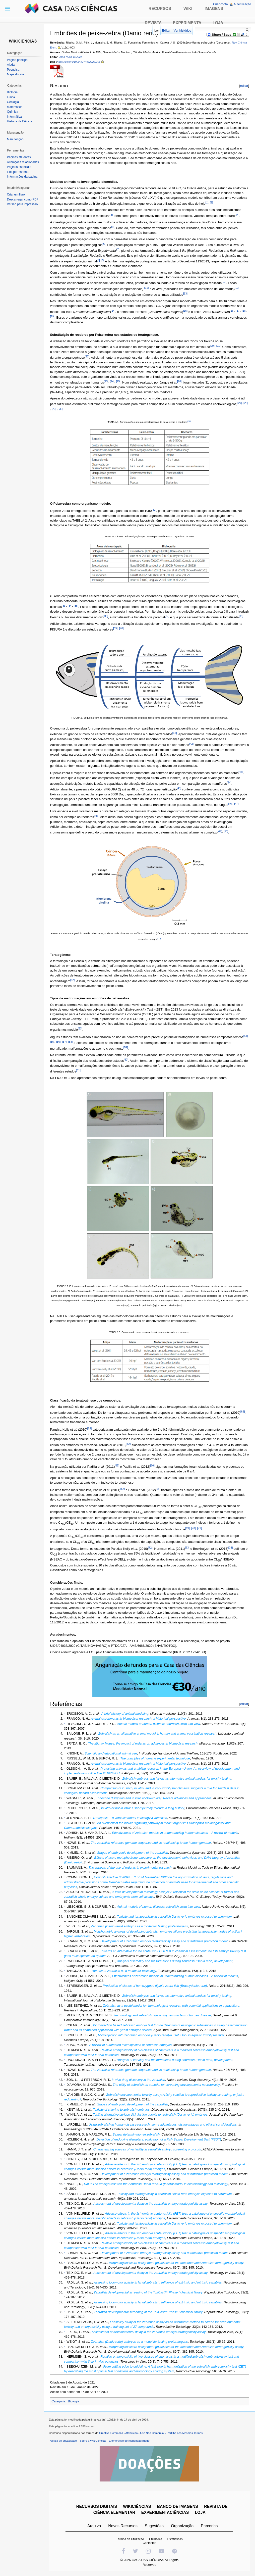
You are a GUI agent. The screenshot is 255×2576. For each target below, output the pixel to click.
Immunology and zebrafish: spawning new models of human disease (162, 2015)
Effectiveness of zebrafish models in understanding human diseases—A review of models (175, 1833)
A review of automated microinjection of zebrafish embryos (130, 2045)
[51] (159, 938)
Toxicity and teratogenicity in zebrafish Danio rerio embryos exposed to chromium (174, 1916)
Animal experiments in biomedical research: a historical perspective (138, 1718)
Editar (166, 30)
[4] (237, 214)
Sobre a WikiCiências (93, 2440)
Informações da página (22, 176)
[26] (179, 381)
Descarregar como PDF (22, 199)
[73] (187, 1547)
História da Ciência (19, 121)
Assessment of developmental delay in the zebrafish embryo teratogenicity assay (151, 2203)
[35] (76, 605)
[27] (240, 402)
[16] (232, 310)
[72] (150, 1547)
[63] (89, 1428)
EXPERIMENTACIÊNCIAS (165, 2512)
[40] (121, 628)
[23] (106, 381)
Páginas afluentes (19, 157)
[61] (78, 1070)
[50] (226, 831)
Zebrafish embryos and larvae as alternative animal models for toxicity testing (176, 1778)
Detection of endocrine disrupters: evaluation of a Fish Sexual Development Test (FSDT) (158, 2139)
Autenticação (242, 4)
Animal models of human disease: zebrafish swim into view (158, 1724)
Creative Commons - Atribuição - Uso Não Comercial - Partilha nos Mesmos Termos (151, 2432)
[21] (218, 345)
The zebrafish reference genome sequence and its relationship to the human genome (151, 1843)
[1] (206, 202)
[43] (241, 771)
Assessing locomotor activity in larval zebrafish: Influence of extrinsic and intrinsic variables (158, 2282)
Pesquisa (13, 69)
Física (11, 97)
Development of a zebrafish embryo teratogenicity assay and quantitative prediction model (163, 1941)
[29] (54, 408)
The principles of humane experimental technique (155, 1758)
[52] (72, 979)
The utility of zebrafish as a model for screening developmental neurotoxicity (166, 2085)
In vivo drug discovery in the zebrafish (138, 2080)
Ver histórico (182, 30)
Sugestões (154, 2526)
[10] (224, 281)
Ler (156, 30)
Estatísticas (175, 2539)
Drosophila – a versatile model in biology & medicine (130, 1818)
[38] (241, 616)
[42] (191, 743)
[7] (118, 249)
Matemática (14, 107)
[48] (96, 815)
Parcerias (209, 2526)
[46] (230, 803)
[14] (113, 310)
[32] (154, 509)
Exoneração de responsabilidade (129, 2440)
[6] (104, 243)
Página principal (17, 60)
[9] (102, 260)
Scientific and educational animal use (110, 1753)
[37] (167, 616)
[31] (189, 421)
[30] (61, 408)
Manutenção (15, 139)
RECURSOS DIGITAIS (96, 2506)
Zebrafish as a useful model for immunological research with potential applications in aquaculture (171, 2005)
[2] (211, 202)
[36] (106, 616)
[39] (115, 628)
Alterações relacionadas (23, 162)
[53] (80, 1028)
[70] (193, 1528)
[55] (52, 1041)
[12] (237, 287)
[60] (126, 1059)
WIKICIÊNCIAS (137, 2506)
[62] (242, 1411)
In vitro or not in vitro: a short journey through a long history (142, 1808)
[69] (187, 1528)
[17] (238, 310)
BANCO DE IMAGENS (177, 2506)
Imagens (214, 8)
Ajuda (11, 64)
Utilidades (155, 2539)
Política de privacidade (63, 2440)
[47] (236, 803)
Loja (218, 23)
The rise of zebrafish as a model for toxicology (123, 1971)
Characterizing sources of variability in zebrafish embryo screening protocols (147, 2149)
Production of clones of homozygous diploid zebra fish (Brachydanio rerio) (155, 1986)
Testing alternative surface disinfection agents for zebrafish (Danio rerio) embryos (150, 2114)
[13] (185, 293)
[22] (87, 356)
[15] (185, 310)
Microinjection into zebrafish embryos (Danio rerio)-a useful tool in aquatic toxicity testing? (161, 2035)
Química (12, 111)
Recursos (160, 8)
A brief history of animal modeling (124, 1713)
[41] (174, 732)
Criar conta (220, 4)
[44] (229, 782)
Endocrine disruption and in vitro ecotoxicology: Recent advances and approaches (153, 1798)
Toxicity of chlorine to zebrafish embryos (121, 2109)
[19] (52, 316)
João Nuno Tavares (70, 56)
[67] (122, 1488)
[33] (64, 605)
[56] (58, 1041)
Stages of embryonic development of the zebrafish (132, 1852)
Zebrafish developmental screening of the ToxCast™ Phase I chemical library (148, 2292)
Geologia (13, 102)
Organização (182, 2526)
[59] (125, 1047)
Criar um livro (16, 194)
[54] (245, 1035)
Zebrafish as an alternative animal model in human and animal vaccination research (157, 1733)
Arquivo (94, 2526)
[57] (64, 1041)
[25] (118, 381)
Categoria (58, 2401)
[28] (246, 402)
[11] (146, 287)
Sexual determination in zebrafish (136, 2134)
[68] (158, 1488)
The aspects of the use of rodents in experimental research (130, 1867)
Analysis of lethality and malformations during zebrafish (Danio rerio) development (174, 1961)
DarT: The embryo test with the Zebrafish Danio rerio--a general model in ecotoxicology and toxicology (156, 2184)
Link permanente (18, 172)
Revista (153, 23)
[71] (199, 1528)
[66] (152, 1465)
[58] (70, 1041)
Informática (14, 116)
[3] (111, 214)
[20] (212, 345)
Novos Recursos (122, 2526)
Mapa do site (15, 74)
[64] (129, 1443)
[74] (230, 1547)
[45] (179, 788)
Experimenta (187, 23)
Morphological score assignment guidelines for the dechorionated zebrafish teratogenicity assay (176, 2263)
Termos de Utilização (130, 2539)
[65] (117, 1465)
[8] (98, 260)
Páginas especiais (19, 167)
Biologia (73, 2401)
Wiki (188, 8)
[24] (112, 381)
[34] (70, 605)
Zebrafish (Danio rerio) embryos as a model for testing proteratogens (139, 1926)
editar (244, 86)
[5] (112, 226)
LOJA (200, 2512)
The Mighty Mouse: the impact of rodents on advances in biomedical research (142, 1743)
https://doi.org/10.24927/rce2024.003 (78, 61)
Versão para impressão (22, 204)
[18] (244, 310)
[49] (220, 831)
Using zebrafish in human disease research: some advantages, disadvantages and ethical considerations (163, 2124)
